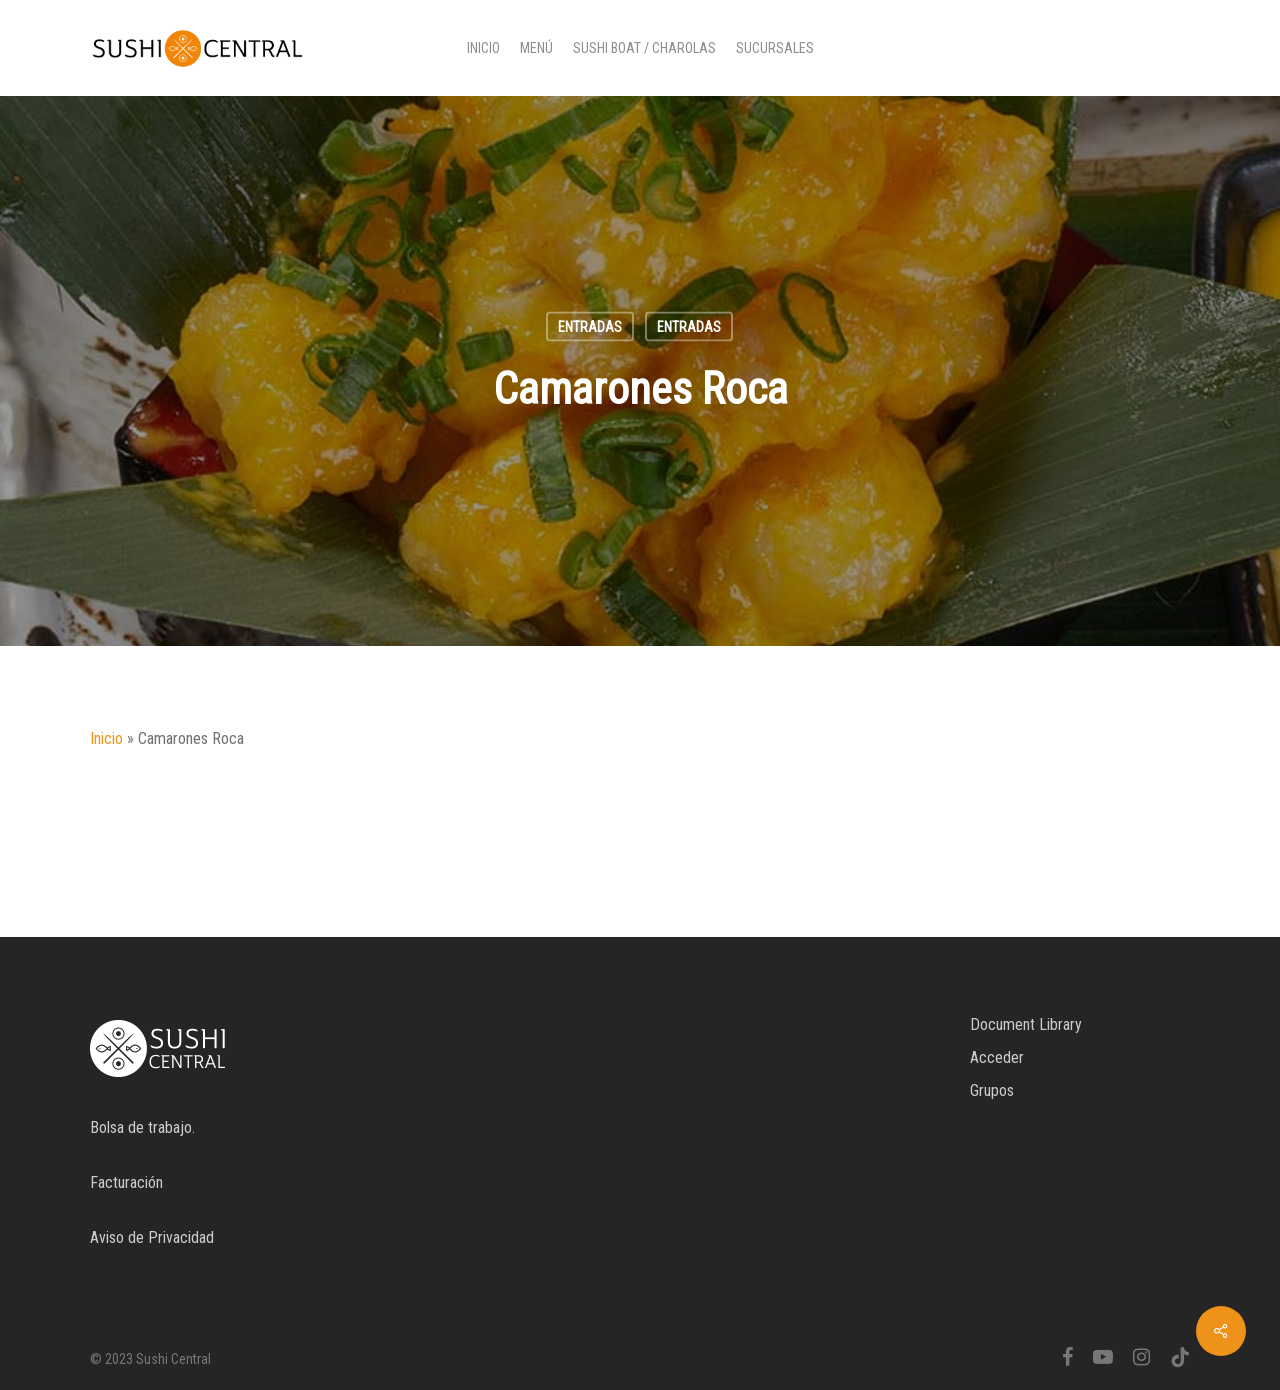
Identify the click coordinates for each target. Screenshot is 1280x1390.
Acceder (997, 1057)
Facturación (126, 1182)
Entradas (590, 327)
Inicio (106, 738)
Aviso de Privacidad (152, 1237)
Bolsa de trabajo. (142, 1127)
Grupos (992, 1090)
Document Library (1026, 1024)
